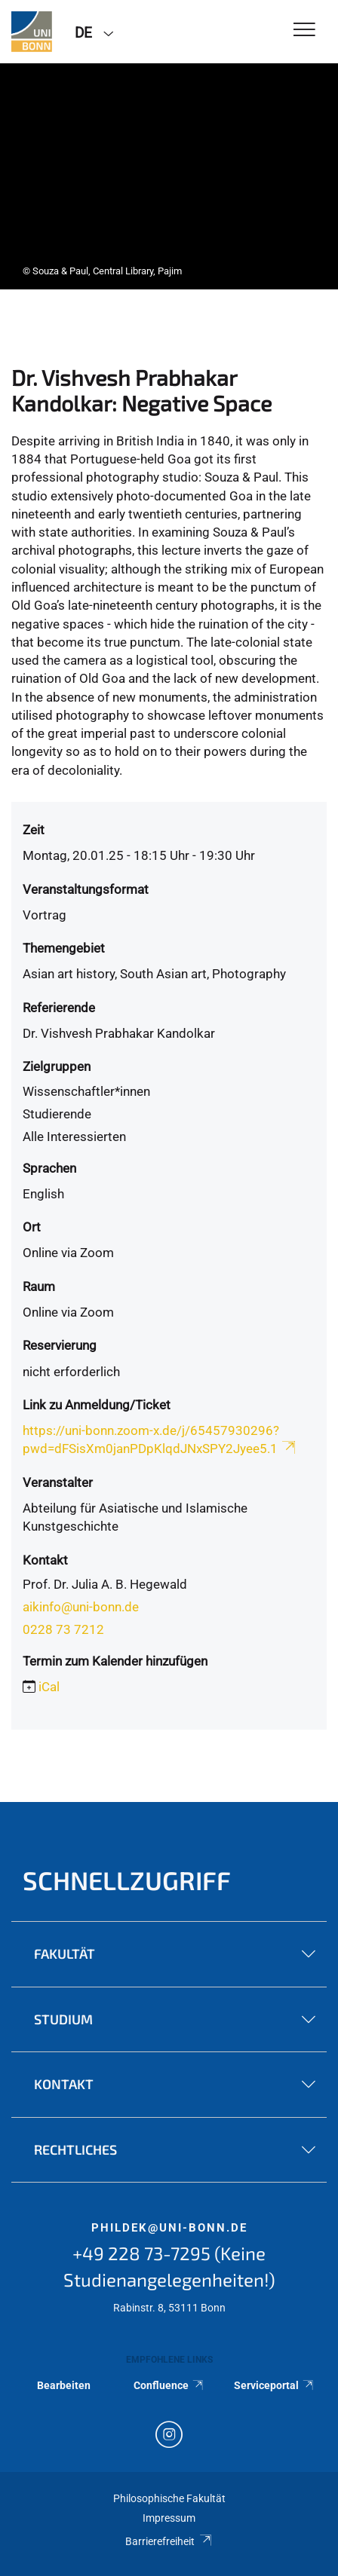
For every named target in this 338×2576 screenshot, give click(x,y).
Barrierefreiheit (168, 2541)
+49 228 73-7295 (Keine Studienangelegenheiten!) (169, 2266)
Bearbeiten (64, 2385)
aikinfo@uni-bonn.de (81, 1606)
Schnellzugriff (127, 1880)
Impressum (169, 2518)
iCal (49, 1686)
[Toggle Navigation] (304, 30)
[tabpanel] (169, 176)
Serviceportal (274, 2385)
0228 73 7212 (63, 1629)
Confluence (169, 2385)
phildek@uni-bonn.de (169, 2228)
